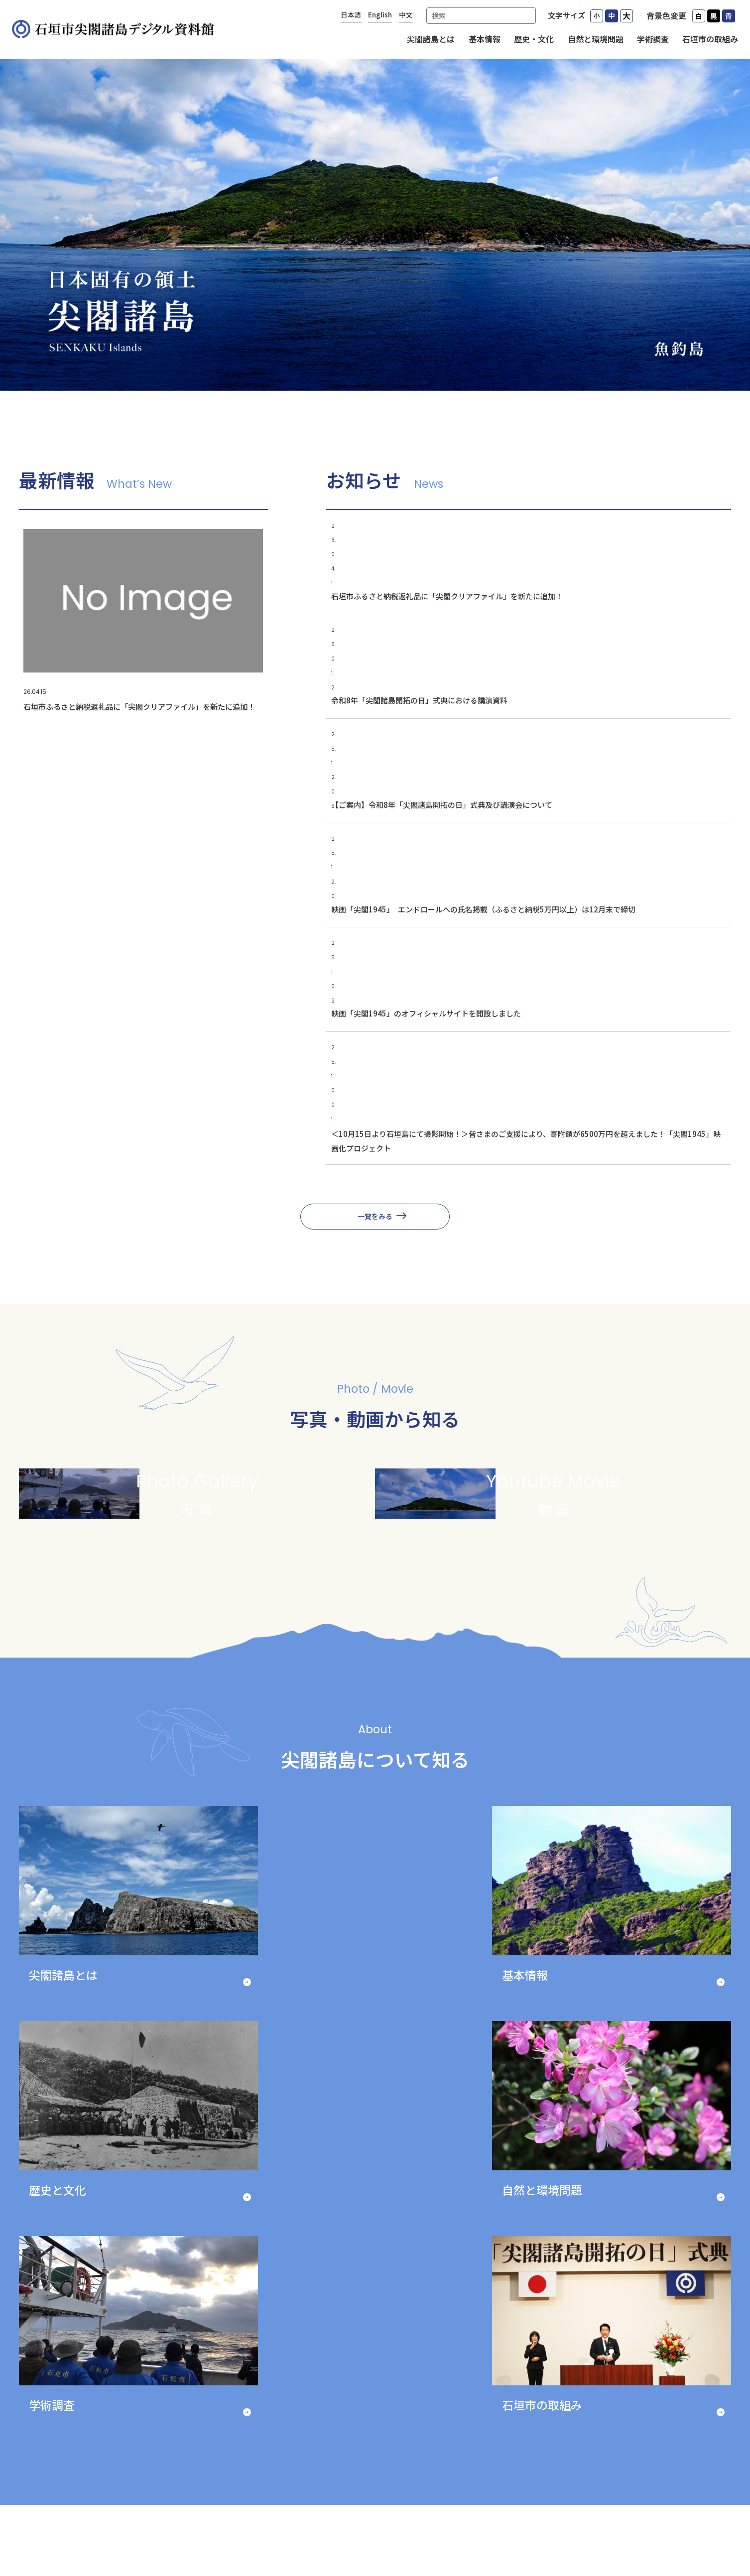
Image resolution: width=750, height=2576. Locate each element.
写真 (623, 2432)
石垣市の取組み (710, 39)
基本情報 (484, 39)
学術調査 (653, 39)
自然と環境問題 (596, 39)
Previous (66, 2330)
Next (684, 2330)
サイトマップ (375, 2528)
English (380, 14)
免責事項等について (511, 2513)
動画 (623, 2456)
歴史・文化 (534, 39)
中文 (406, 14)
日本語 (351, 14)
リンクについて (338, 2513)
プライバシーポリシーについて (247, 2513)
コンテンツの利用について (421, 2513)
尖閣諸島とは (431, 39)
